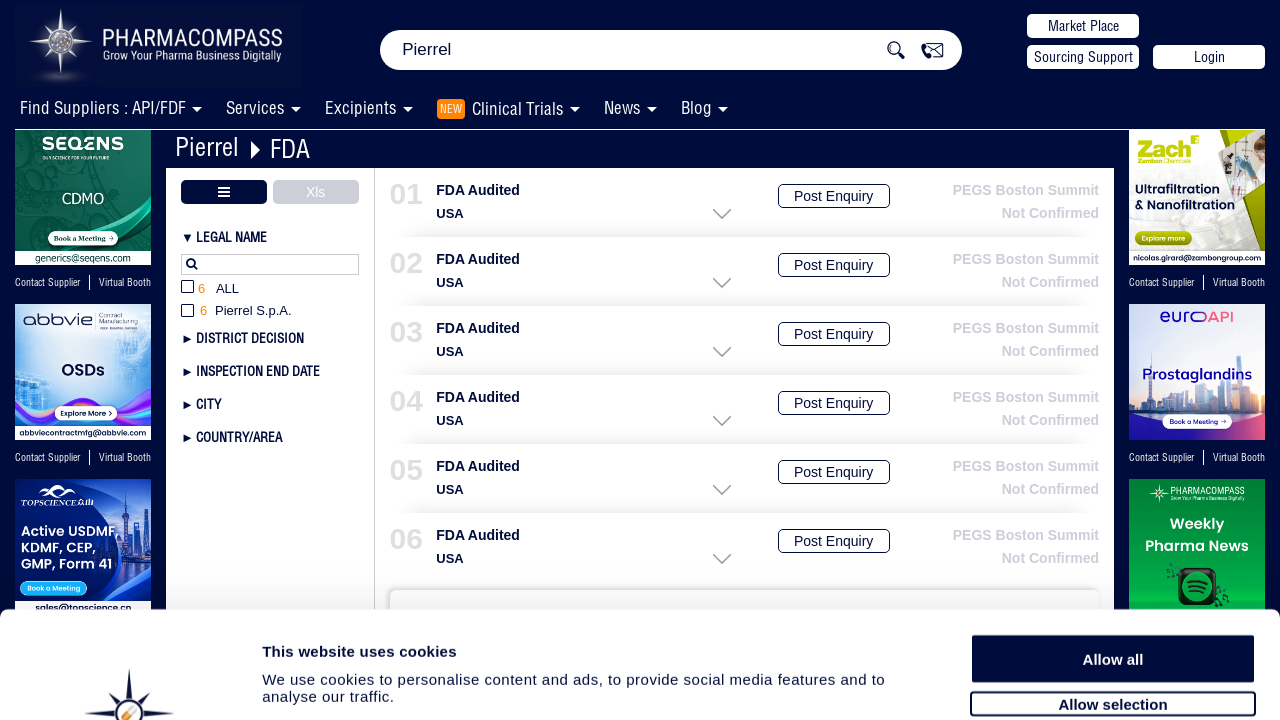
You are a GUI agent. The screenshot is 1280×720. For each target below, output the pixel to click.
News (622, 107)
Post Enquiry (833, 196)
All (210, 289)
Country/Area (239, 437)
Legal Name (231, 237)
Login (1209, 57)
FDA (290, 148)
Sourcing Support (1083, 57)
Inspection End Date (258, 371)
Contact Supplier (47, 282)
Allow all (1113, 552)
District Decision (250, 338)
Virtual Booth (125, 282)
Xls (315, 192)
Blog (696, 107)
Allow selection (1112, 597)
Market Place (1083, 26)
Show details (1049, 681)
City (208, 404)
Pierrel (207, 146)
